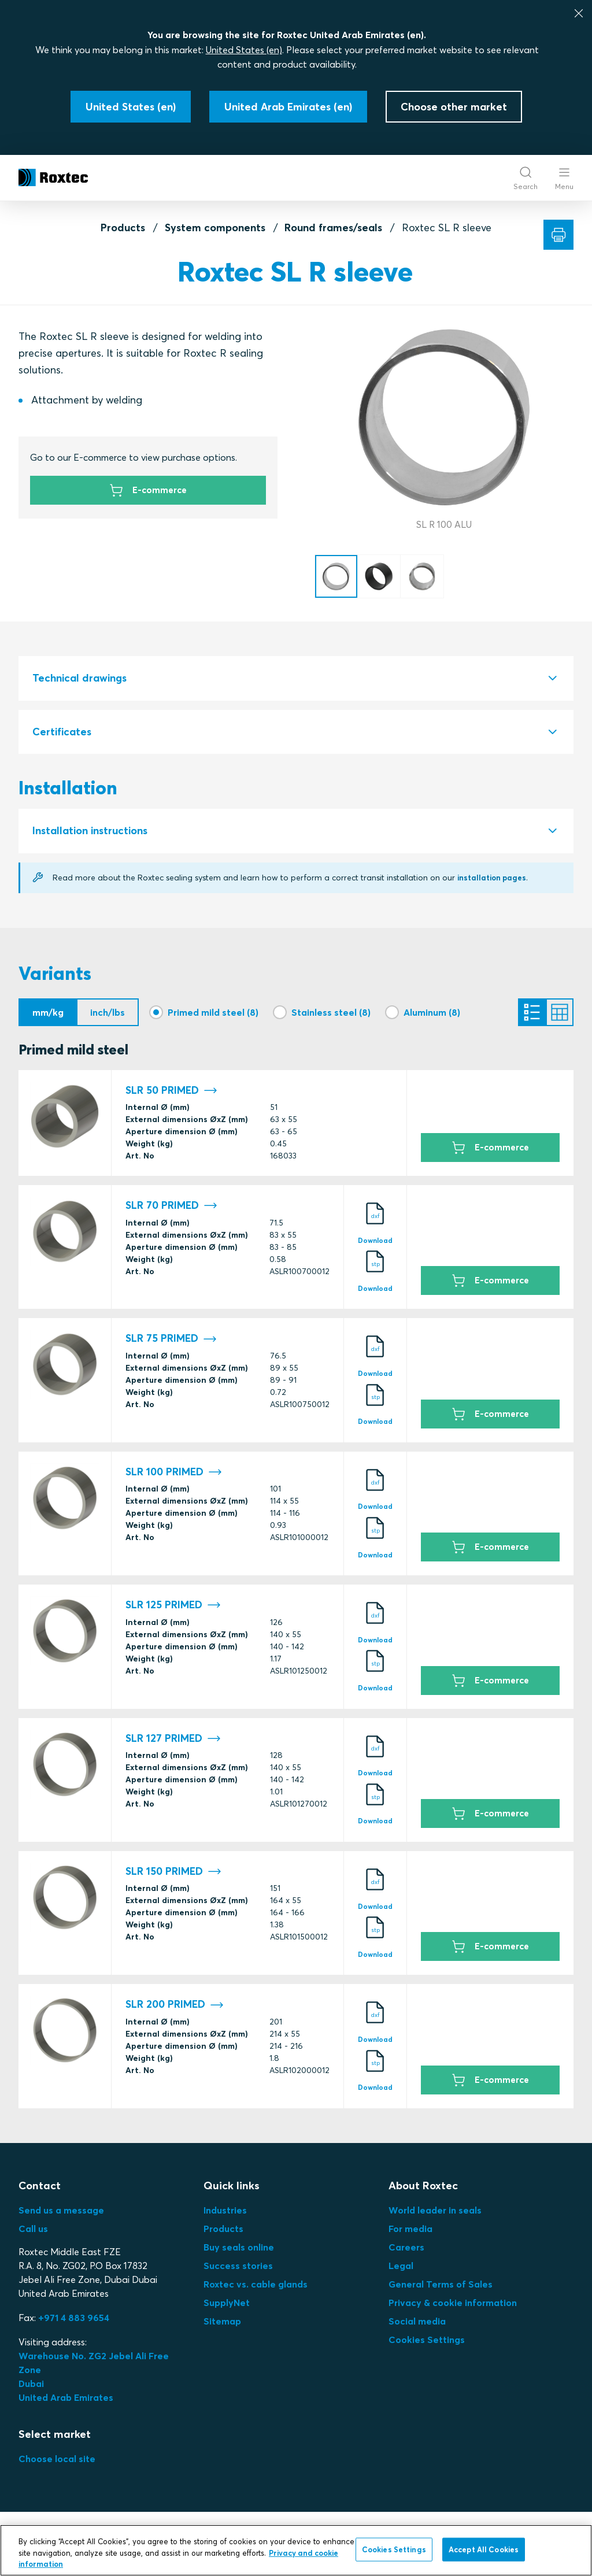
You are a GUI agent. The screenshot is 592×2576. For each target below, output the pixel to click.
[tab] (296, 678)
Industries (225, 2213)
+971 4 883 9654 (73, 2321)
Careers (406, 2250)
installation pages (494, 877)
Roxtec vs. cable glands (256, 2287)
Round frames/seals (333, 227)
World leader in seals (435, 2213)
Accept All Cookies (484, 2548)
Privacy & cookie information (452, 2306)
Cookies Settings (426, 2343)
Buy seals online (239, 2250)
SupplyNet (227, 2306)
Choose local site (56, 2462)
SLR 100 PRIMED (173, 1475)
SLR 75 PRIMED (171, 1342)
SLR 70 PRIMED (171, 1209)
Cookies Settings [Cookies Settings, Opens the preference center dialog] (394, 2548)
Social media (417, 2324)
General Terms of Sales (440, 2287)
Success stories (238, 2269)
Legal (400, 2269)
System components (215, 227)
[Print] (558, 235)
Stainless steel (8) (331, 1012)
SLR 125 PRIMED (173, 1608)
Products (123, 227)
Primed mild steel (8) (213, 1012)
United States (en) (244, 49)
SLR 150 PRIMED (173, 1875)
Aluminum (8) (432, 1012)
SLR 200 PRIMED (174, 2008)
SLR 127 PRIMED (173, 1742)
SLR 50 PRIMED (171, 1094)
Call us (33, 2232)
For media (410, 2232)
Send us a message (61, 2213)
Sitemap (222, 2324)
